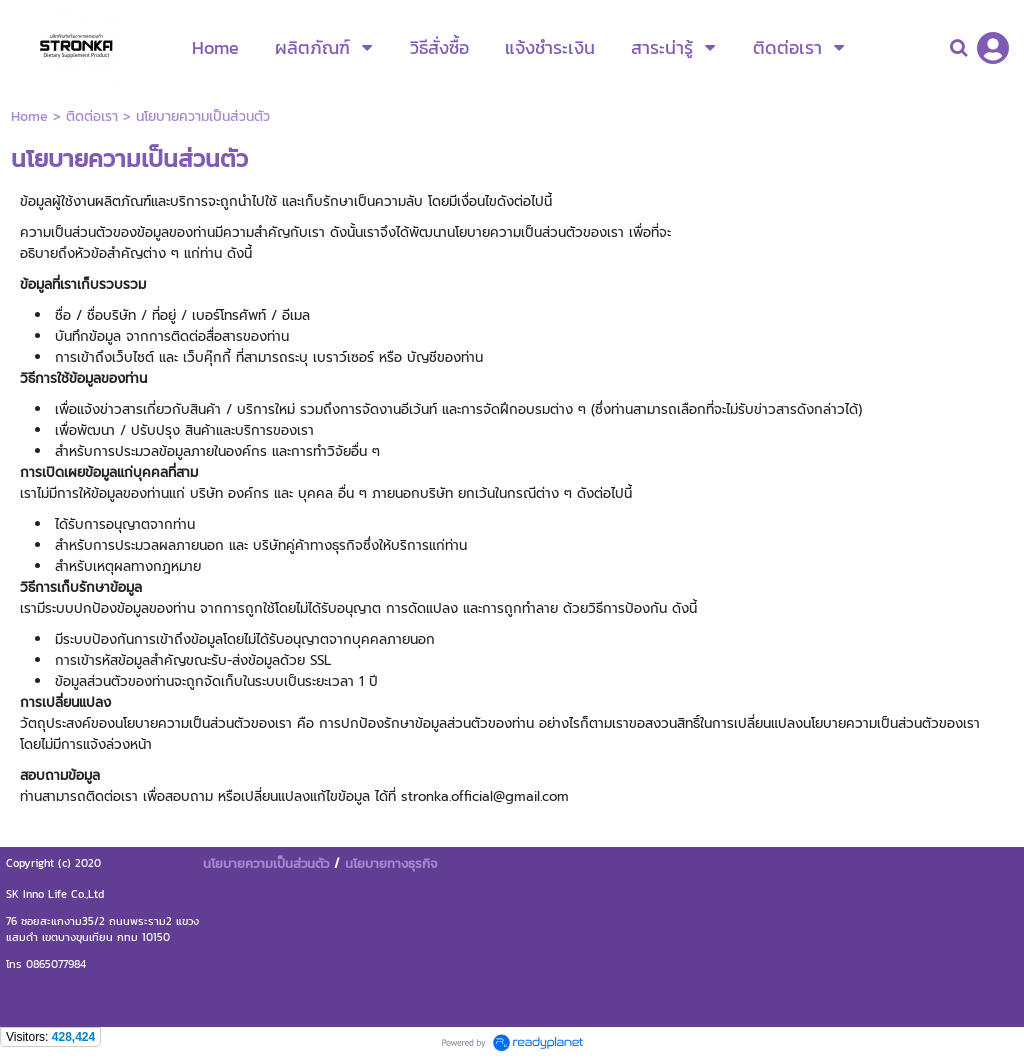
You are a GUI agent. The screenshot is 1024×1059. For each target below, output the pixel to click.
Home (29, 116)
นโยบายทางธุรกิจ (391, 863)
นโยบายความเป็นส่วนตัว (266, 863)
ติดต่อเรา (92, 116)
